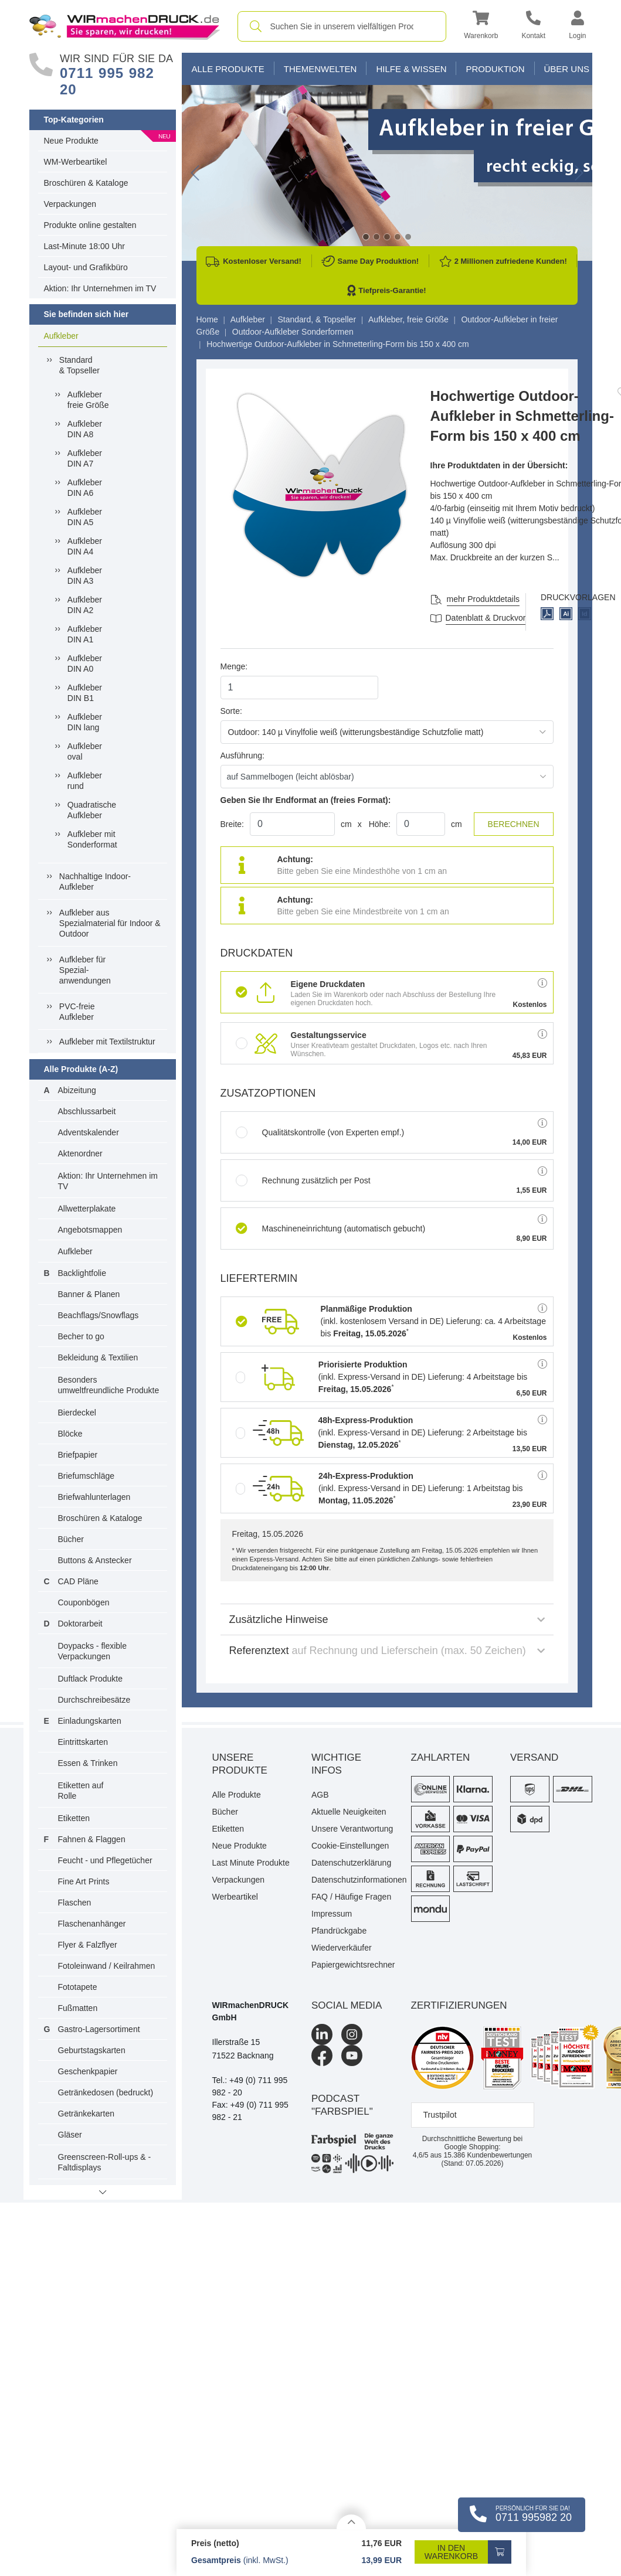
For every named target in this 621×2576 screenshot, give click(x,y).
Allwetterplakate (87, 1208)
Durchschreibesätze (94, 1700)
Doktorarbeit (80, 1623)
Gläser (70, 2135)
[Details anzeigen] (351, 2521)
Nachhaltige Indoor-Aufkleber (95, 881)
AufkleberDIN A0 (84, 663)
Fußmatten (78, 2008)
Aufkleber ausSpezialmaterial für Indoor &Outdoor (110, 923)
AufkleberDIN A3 (84, 576)
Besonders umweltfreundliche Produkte (109, 1385)
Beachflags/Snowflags (98, 1315)
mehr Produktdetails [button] (483, 599)
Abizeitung (77, 1090)
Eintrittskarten (83, 1742)
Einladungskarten (89, 1721)
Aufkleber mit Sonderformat (92, 839)
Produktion (495, 69)
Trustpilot (440, 2114)
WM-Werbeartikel (75, 162)
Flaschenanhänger (92, 1924)
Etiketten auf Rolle (81, 1791)
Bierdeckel (77, 1412)
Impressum (331, 1913)
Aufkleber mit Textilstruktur (107, 1041)
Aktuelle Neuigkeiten (348, 1811)
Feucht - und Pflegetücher (105, 1860)
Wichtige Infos (336, 1764)
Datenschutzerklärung (351, 1862)
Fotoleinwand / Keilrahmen (106, 1966)
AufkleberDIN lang (84, 722)
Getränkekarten (86, 2113)
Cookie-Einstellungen (350, 1845)
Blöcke (70, 1434)
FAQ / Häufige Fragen (351, 1896)
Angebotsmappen (90, 1230)
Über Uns (567, 69)
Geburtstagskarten (91, 2050)
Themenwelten (320, 69)
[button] (481, 27)
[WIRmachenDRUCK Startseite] (124, 25)
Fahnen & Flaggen (91, 1839)
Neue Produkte (71, 141)
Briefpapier (78, 1455)
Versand (534, 1757)
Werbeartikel (235, 1896)
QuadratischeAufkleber (91, 810)
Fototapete (77, 1987)
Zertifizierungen (459, 2005)
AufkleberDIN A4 (84, 546)
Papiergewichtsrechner (352, 1964)
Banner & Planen (89, 1294)
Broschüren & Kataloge (86, 183)
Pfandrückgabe (339, 1930)
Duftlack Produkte (90, 1679)
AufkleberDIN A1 (84, 634)
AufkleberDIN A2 (84, 605)
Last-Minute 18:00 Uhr (84, 246)
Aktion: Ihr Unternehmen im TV (100, 288)
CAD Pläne (78, 1581)
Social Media (346, 2005)
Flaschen (74, 1902)
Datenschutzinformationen (352, 1879)
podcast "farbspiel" (342, 2105)
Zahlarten (440, 1757)
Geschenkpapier (88, 2071)
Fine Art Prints (84, 1881)
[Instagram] (351, 2034)
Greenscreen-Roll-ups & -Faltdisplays (104, 2162)
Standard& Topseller (79, 365)
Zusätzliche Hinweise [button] (387, 1619)
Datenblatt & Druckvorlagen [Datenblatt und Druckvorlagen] (496, 617)
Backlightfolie (82, 1273)
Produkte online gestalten (90, 225)
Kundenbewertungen (487, 2155)
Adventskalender (88, 1132)
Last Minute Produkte (251, 1862)
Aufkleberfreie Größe (88, 400)
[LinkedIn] (321, 2034)
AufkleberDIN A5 (84, 517)
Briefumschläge (86, 1476)
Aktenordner (80, 1153)
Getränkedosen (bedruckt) (106, 2092)
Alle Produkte (228, 69)
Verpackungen (70, 204)
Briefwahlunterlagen (94, 1497)
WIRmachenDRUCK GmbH (250, 2011)
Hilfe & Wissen (411, 69)
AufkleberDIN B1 (84, 693)
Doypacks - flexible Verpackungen (92, 1651)
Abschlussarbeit (87, 1111)
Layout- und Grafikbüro (86, 267)
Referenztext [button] (387, 1650)
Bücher (71, 1539)
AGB (320, 1794)
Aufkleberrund (84, 781)
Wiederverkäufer (341, 1947)
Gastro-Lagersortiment (99, 2029)
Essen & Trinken (88, 1763)
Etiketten (74, 1818)
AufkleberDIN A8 (84, 429)
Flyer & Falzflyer (87, 1945)
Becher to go (81, 1336)
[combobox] (342, 26)
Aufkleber (61, 336)
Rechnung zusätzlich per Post (303, 1180)
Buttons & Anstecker (95, 1560)
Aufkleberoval (84, 751)
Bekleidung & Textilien (98, 1357)
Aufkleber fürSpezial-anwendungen (85, 970)
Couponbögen (84, 1602)
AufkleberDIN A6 (84, 488)
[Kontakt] (533, 27)
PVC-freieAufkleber (77, 1012)
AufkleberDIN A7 (84, 458)
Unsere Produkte (239, 1764)
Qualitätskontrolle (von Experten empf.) (320, 1132)
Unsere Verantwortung (352, 1828)
